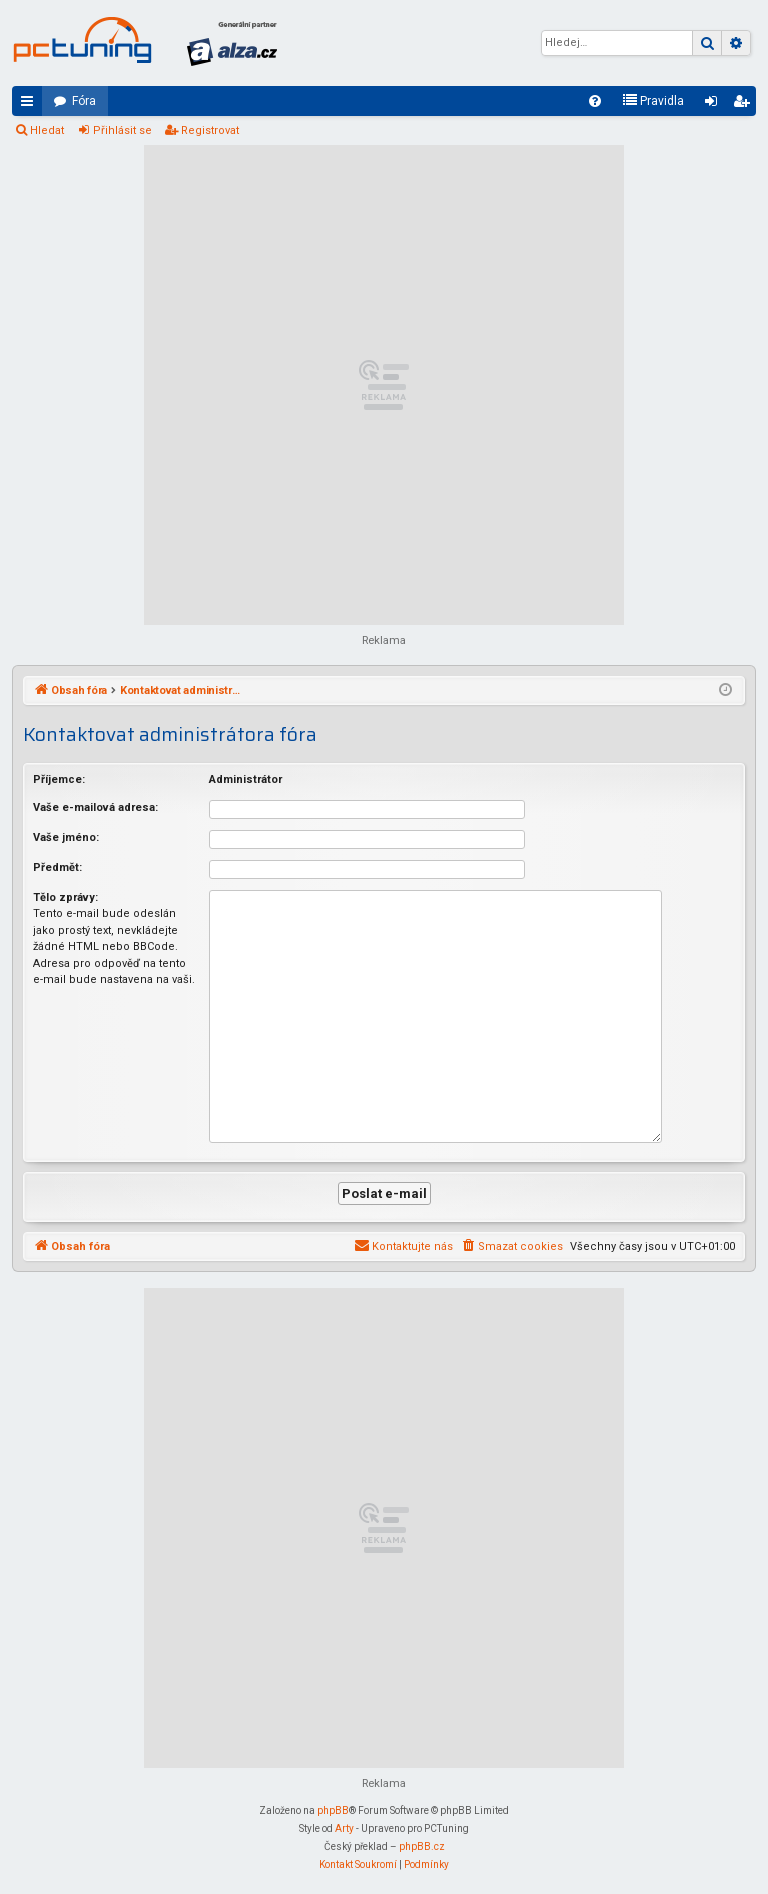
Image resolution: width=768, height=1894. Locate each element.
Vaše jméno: (66, 837)
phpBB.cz (422, 1844)
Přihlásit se (122, 130)
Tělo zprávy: (65, 897)
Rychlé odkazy (31, 105)
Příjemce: (59, 779)
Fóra (84, 101)
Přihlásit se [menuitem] (715, 105)
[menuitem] (595, 101)
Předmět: (57, 867)
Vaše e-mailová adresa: (95, 807)
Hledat (47, 130)
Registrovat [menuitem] (745, 105)
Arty (344, 1826)
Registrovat (210, 130)
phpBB (333, 1808)
